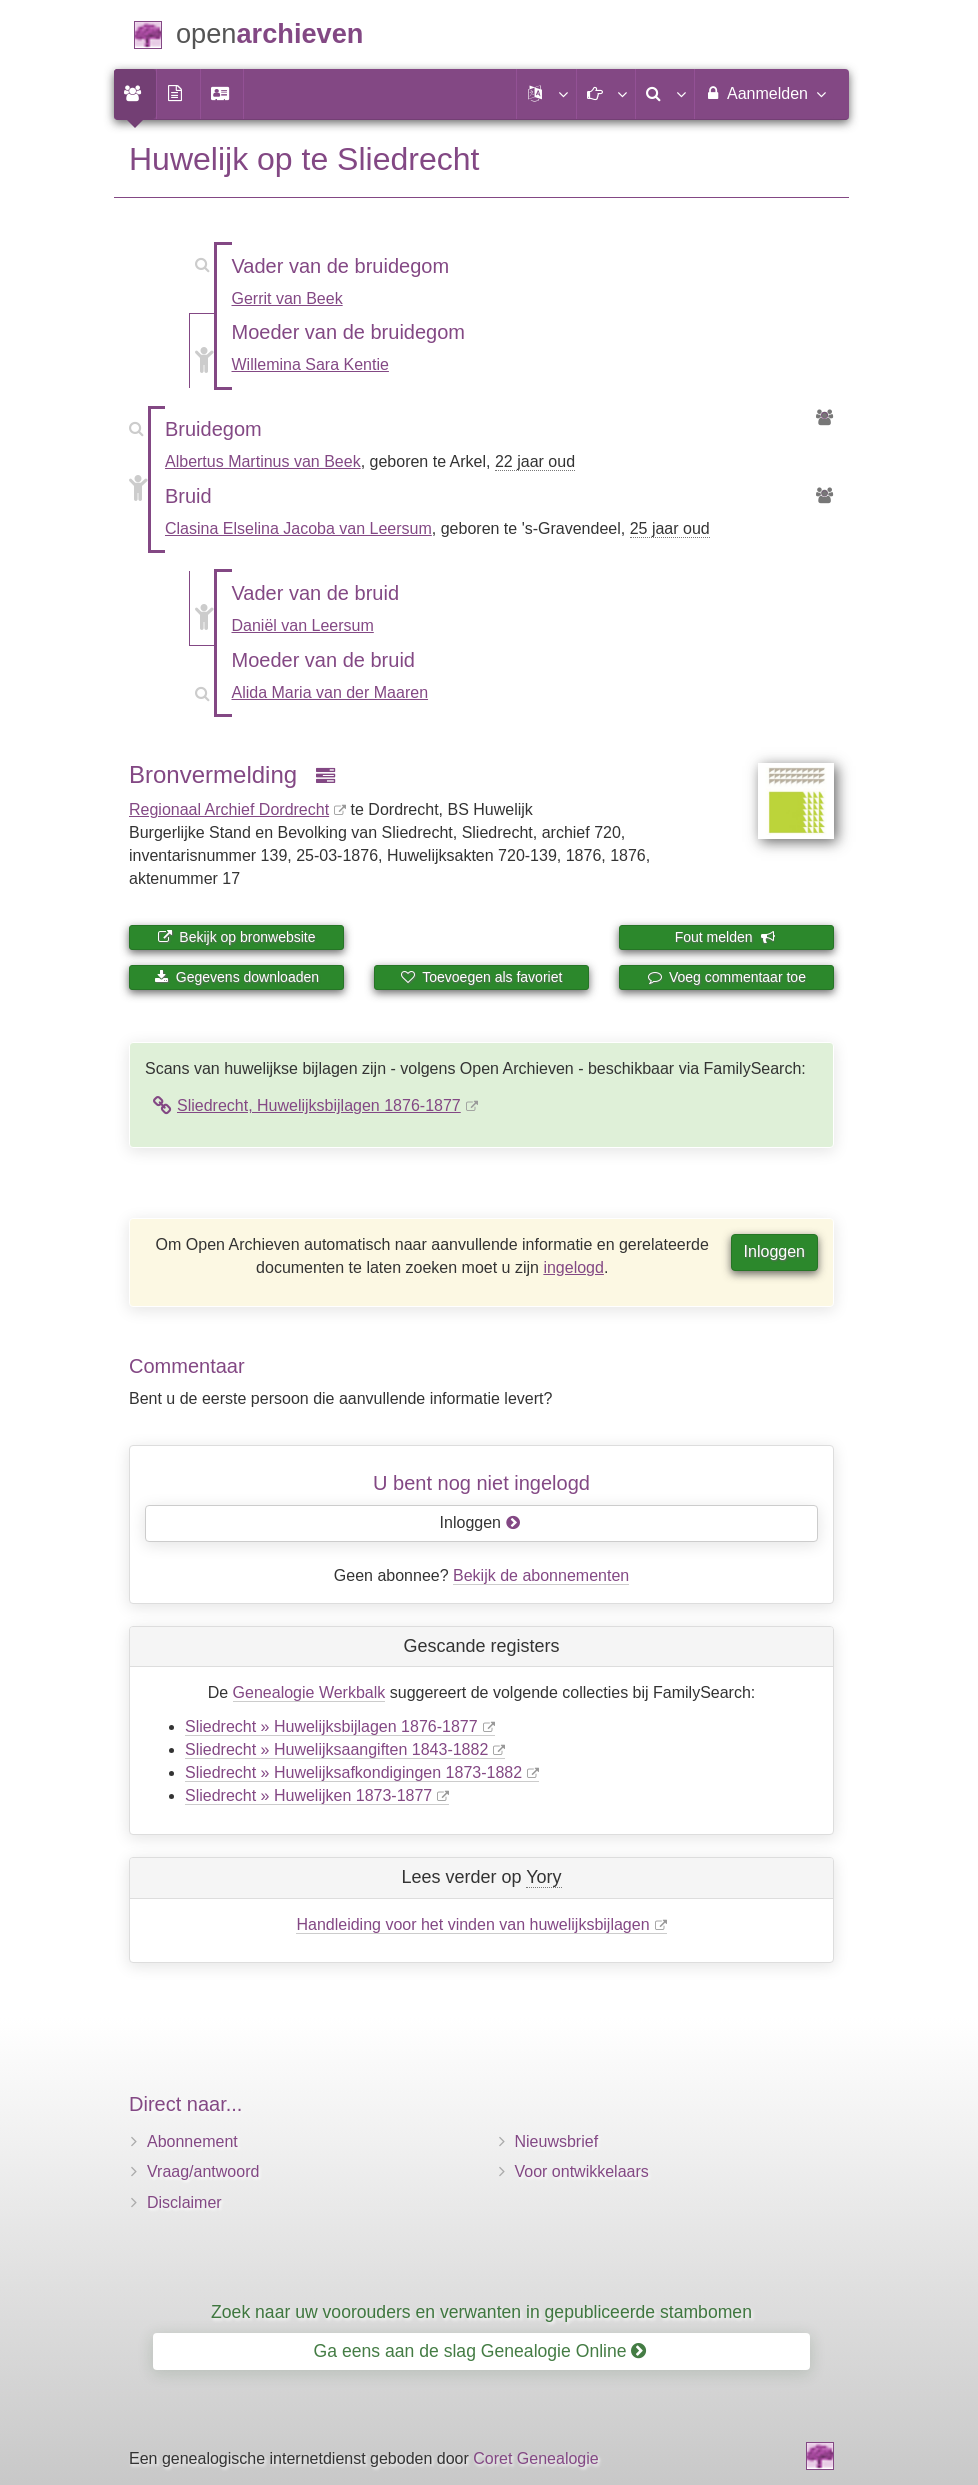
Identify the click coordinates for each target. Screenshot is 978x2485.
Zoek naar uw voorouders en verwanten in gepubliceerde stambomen (481, 2312)
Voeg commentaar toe (726, 977)
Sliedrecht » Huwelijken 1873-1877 (308, 1795)
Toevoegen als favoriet (482, 977)
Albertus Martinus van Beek (263, 461)
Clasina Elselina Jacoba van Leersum (298, 528)
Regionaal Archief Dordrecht (229, 809)
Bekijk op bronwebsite (236, 937)
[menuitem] (135, 94)
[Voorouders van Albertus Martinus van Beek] (825, 418)
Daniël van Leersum (303, 625)
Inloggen (774, 1251)
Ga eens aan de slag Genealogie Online (480, 2351)
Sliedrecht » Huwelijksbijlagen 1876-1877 (331, 1726)
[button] (546, 94)
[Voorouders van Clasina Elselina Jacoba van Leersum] (825, 496)
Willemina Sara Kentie (310, 364)
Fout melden (725, 937)
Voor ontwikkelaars (582, 2171)
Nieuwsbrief (557, 2141)
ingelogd (573, 1267)
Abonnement (192, 2141)
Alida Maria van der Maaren (330, 692)
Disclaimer (184, 2202)
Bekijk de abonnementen (541, 1575)
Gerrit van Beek (287, 298)
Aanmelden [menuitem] (764, 93)
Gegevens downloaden (236, 977)
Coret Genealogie (535, 2458)
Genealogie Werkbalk (309, 1692)
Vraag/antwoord (203, 2171)
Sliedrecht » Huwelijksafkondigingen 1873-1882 (353, 1772)
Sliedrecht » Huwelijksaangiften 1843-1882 (336, 1749)
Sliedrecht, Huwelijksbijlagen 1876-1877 (319, 1105)
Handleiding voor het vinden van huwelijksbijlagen (472, 1924)
